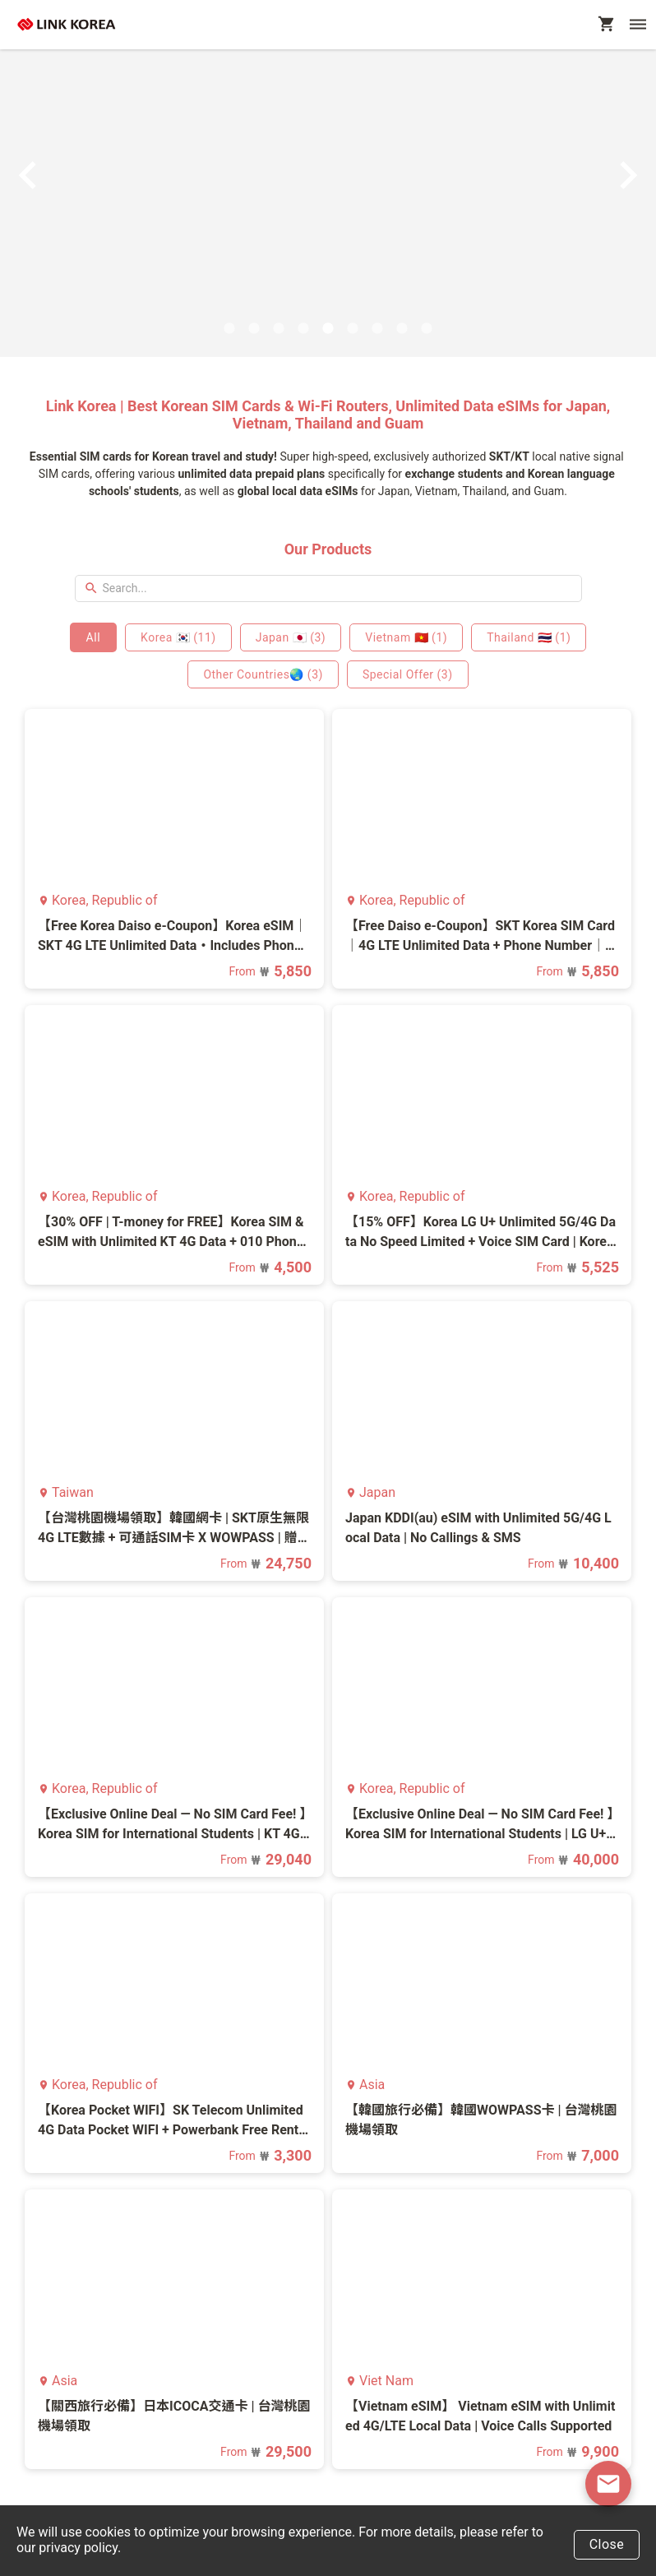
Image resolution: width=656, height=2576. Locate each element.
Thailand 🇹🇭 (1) (529, 637)
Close (607, 2544)
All (93, 637)
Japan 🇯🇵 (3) (291, 637)
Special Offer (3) (408, 674)
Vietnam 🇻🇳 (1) (406, 637)
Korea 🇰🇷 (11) (178, 637)
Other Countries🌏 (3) (263, 674)
